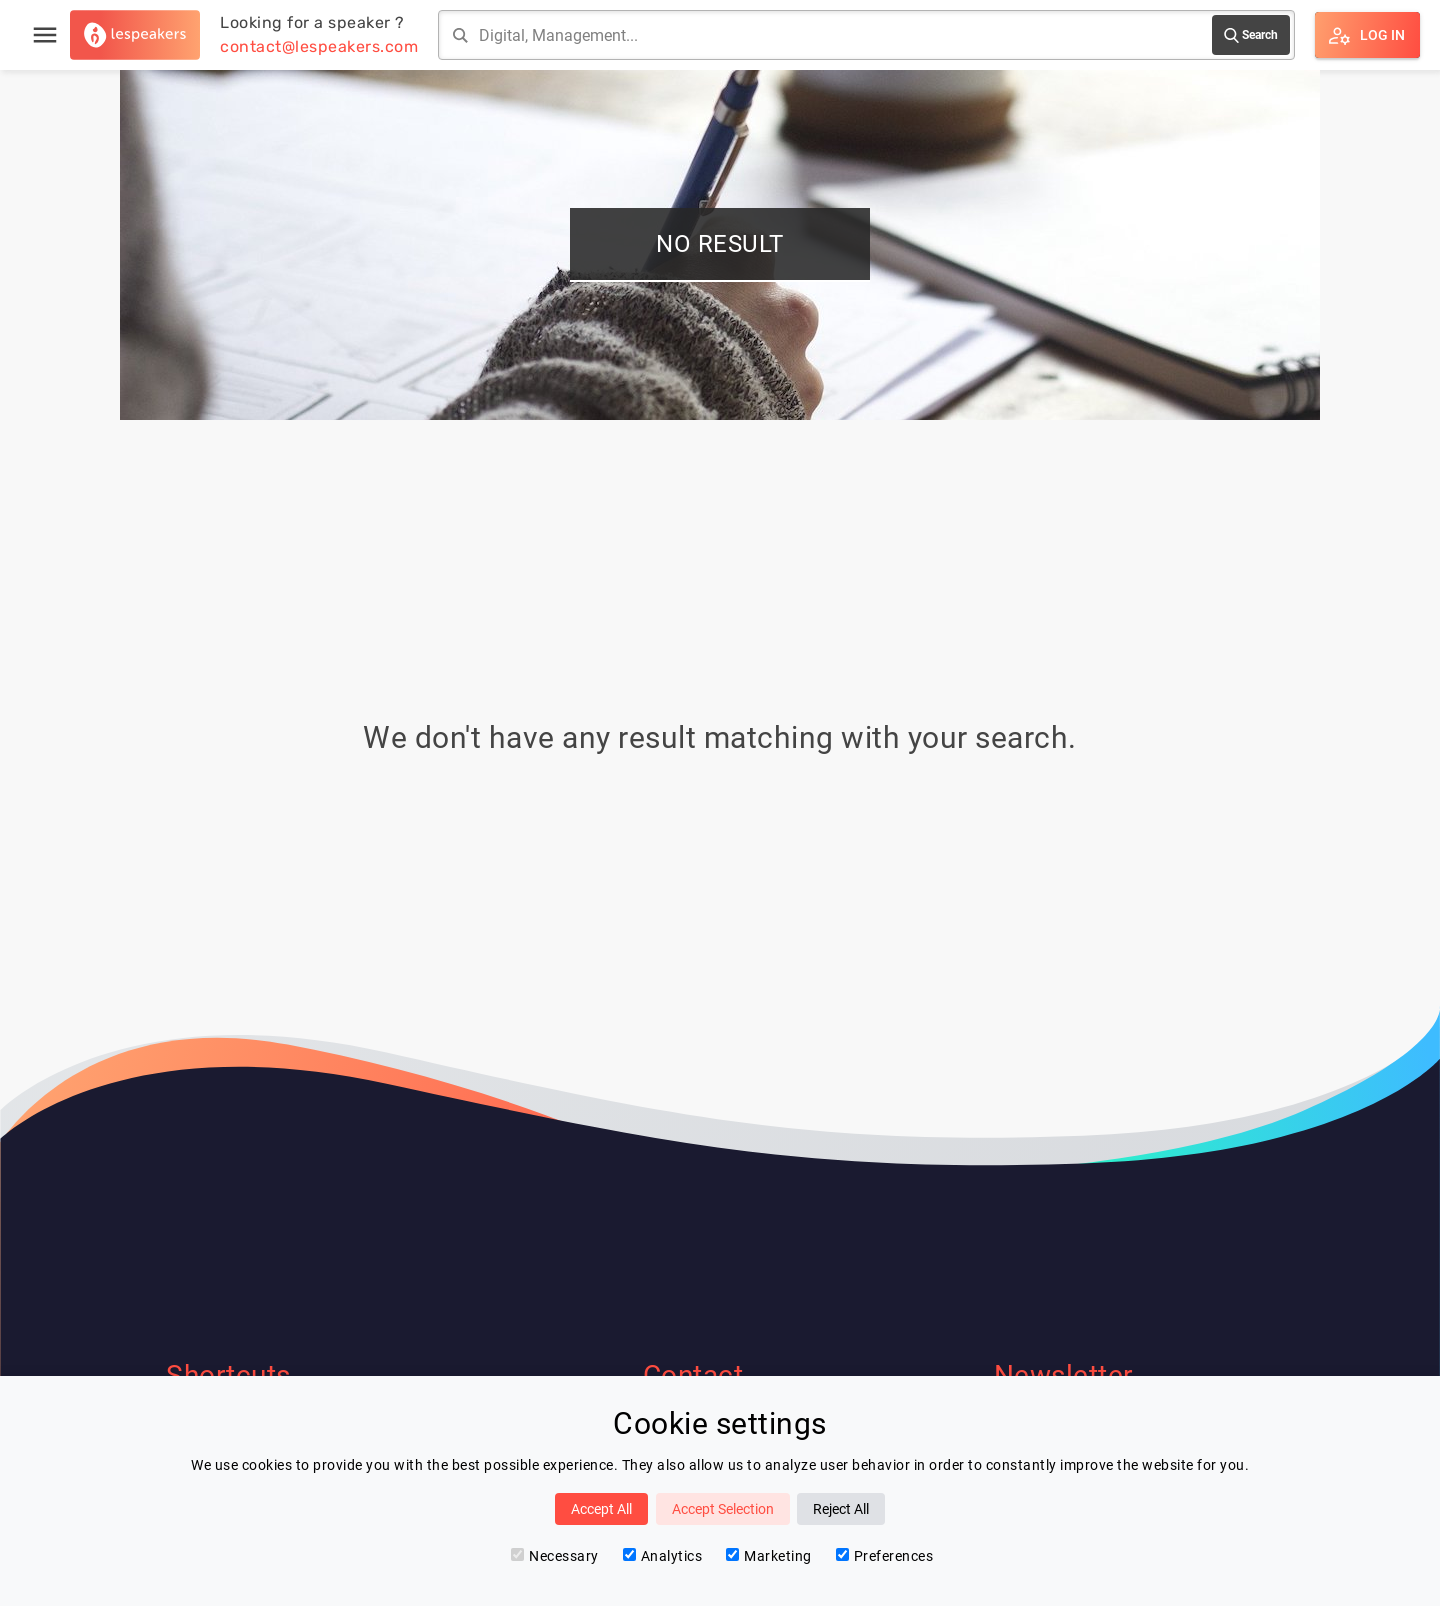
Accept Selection (723, 1509)
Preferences (885, 1556)
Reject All (841, 1509)
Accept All (601, 1509)
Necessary (555, 1556)
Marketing (769, 1556)
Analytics (663, 1556)
